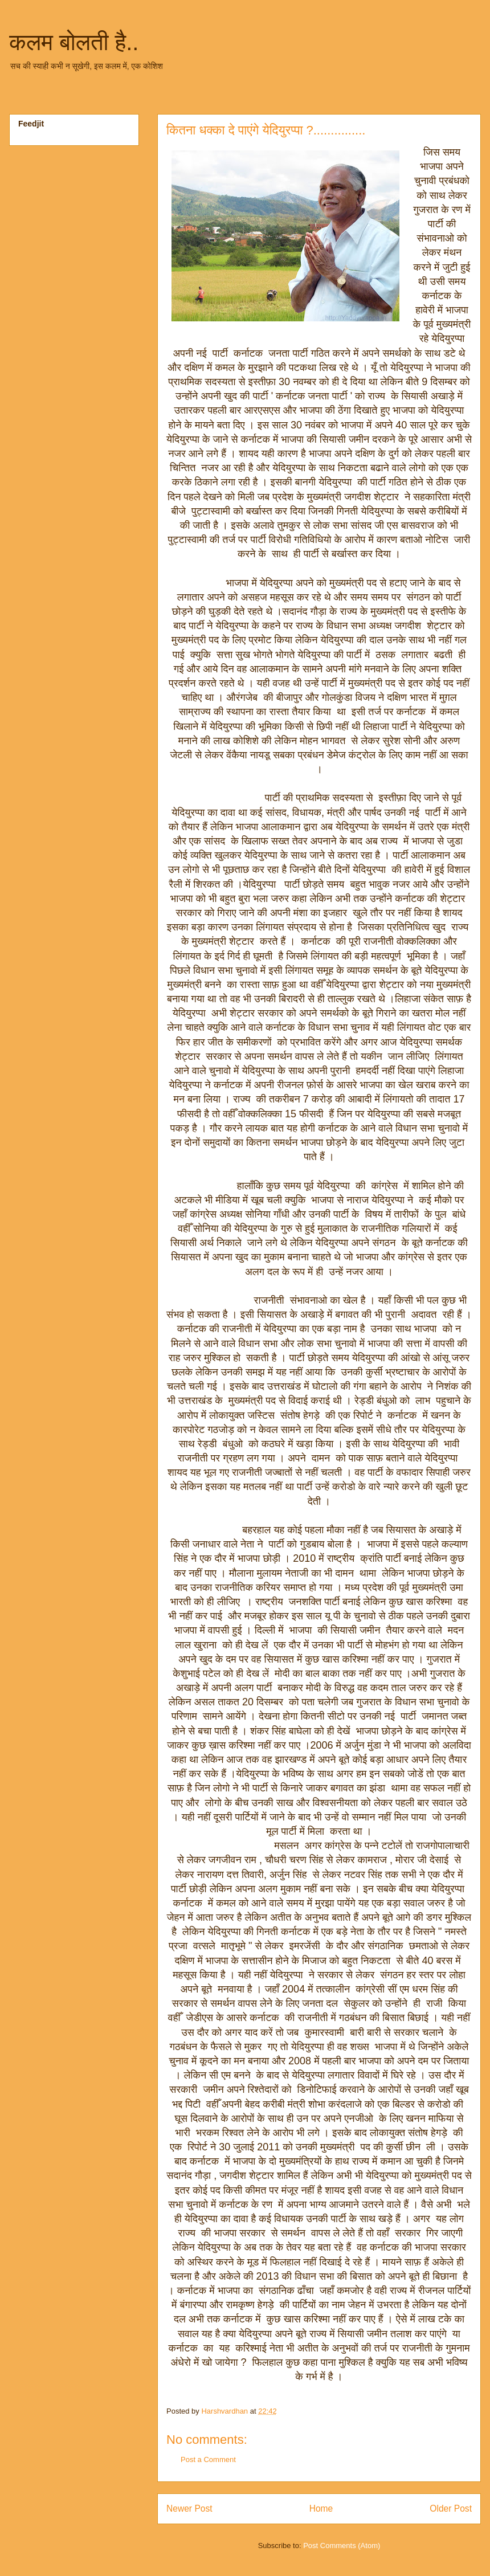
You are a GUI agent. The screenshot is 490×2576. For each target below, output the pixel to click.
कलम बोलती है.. (73, 42)
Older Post (451, 2508)
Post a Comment (208, 2459)
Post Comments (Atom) (341, 2545)
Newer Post (189, 2508)
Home (321, 2508)
